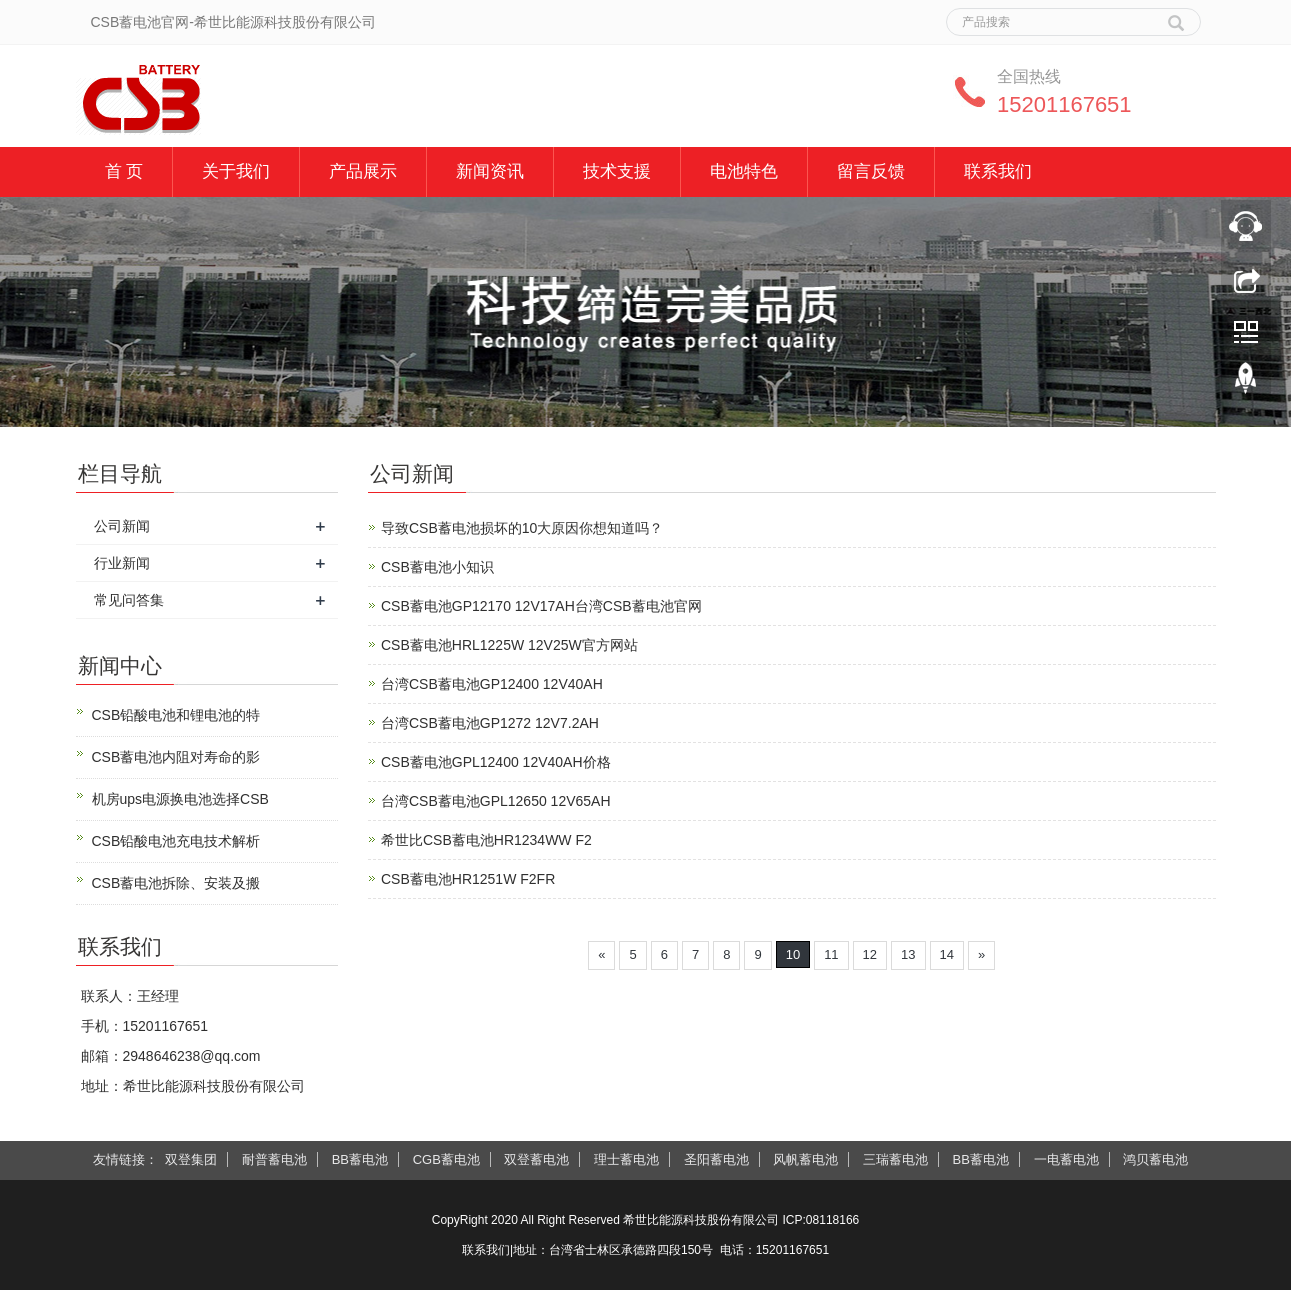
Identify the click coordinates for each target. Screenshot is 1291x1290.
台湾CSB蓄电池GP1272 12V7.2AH (490, 723)
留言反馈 (871, 171)
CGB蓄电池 (446, 1159)
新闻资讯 (490, 171)
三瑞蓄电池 (895, 1159)
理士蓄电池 (626, 1159)
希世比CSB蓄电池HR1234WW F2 (486, 840)
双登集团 (191, 1159)
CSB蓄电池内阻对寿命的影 (176, 757)
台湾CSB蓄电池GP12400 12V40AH (492, 684)
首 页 (124, 171)
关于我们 (236, 171)
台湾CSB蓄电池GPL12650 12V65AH (496, 801)
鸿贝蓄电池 (1155, 1159)
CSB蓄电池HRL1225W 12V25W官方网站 (509, 645)
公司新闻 (122, 526)
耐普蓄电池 (274, 1159)
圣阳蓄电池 (716, 1159)
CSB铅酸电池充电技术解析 (176, 841)
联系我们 (998, 171)
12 (870, 954)
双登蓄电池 (536, 1159)
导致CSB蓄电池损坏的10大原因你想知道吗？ (522, 528)
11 (831, 954)
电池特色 (744, 171)
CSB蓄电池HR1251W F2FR (468, 879)
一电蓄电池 (1066, 1159)
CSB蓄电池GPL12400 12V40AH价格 (496, 762)
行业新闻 (122, 563)
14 (947, 954)
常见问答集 (129, 600)
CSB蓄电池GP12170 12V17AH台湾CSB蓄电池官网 (541, 606)
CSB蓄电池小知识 (437, 567)
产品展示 (363, 171)
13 (908, 954)
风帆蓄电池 (805, 1159)
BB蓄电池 (360, 1159)
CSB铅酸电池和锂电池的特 (176, 715)
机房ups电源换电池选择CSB (180, 799)
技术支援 (617, 171)
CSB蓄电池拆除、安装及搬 (176, 883)
